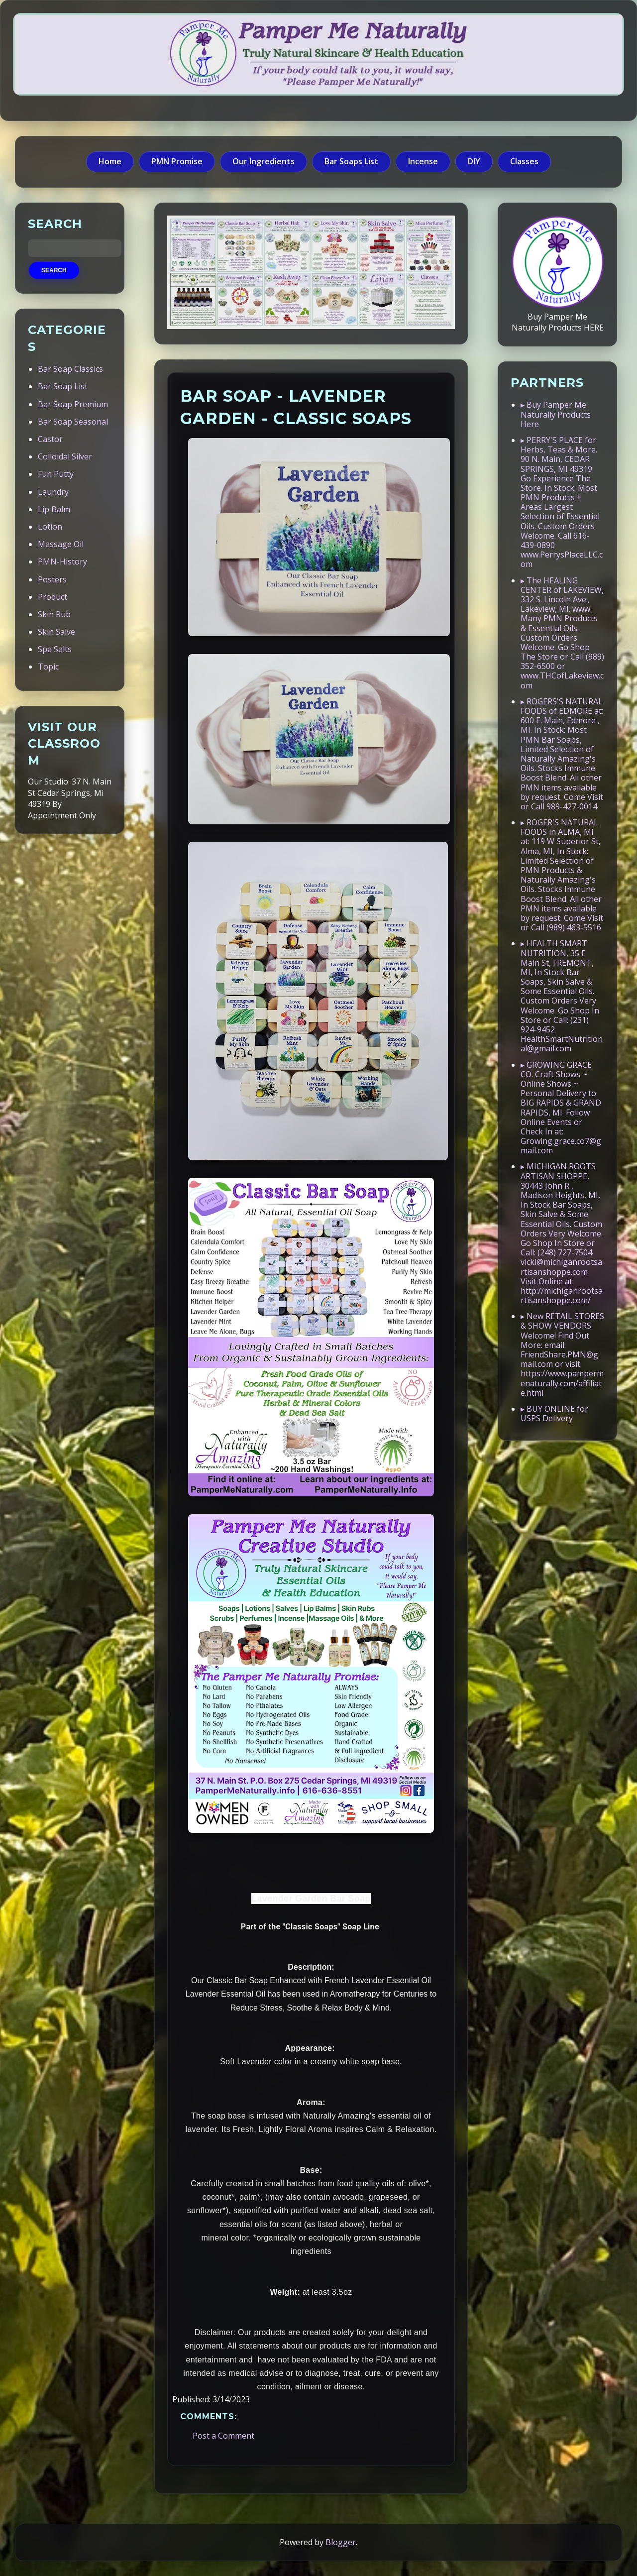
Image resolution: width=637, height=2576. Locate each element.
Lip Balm (54, 509)
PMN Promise (177, 161)
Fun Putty (56, 473)
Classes (524, 161)
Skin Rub (54, 614)
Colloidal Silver (65, 456)
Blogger (340, 2542)
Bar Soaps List (351, 161)
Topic (48, 666)
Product (52, 596)
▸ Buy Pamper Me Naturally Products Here (556, 414)
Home (110, 161)
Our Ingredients (263, 161)
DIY (474, 161)
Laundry (53, 491)
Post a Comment (223, 2435)
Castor (50, 439)
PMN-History (62, 561)
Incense (423, 161)
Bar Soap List (63, 386)
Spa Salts (55, 649)
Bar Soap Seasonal (73, 421)
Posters (52, 579)
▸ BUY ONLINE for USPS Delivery (554, 1413)
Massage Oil (61, 544)
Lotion (50, 526)
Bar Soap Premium (73, 404)
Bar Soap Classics (70, 368)
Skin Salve (56, 631)
